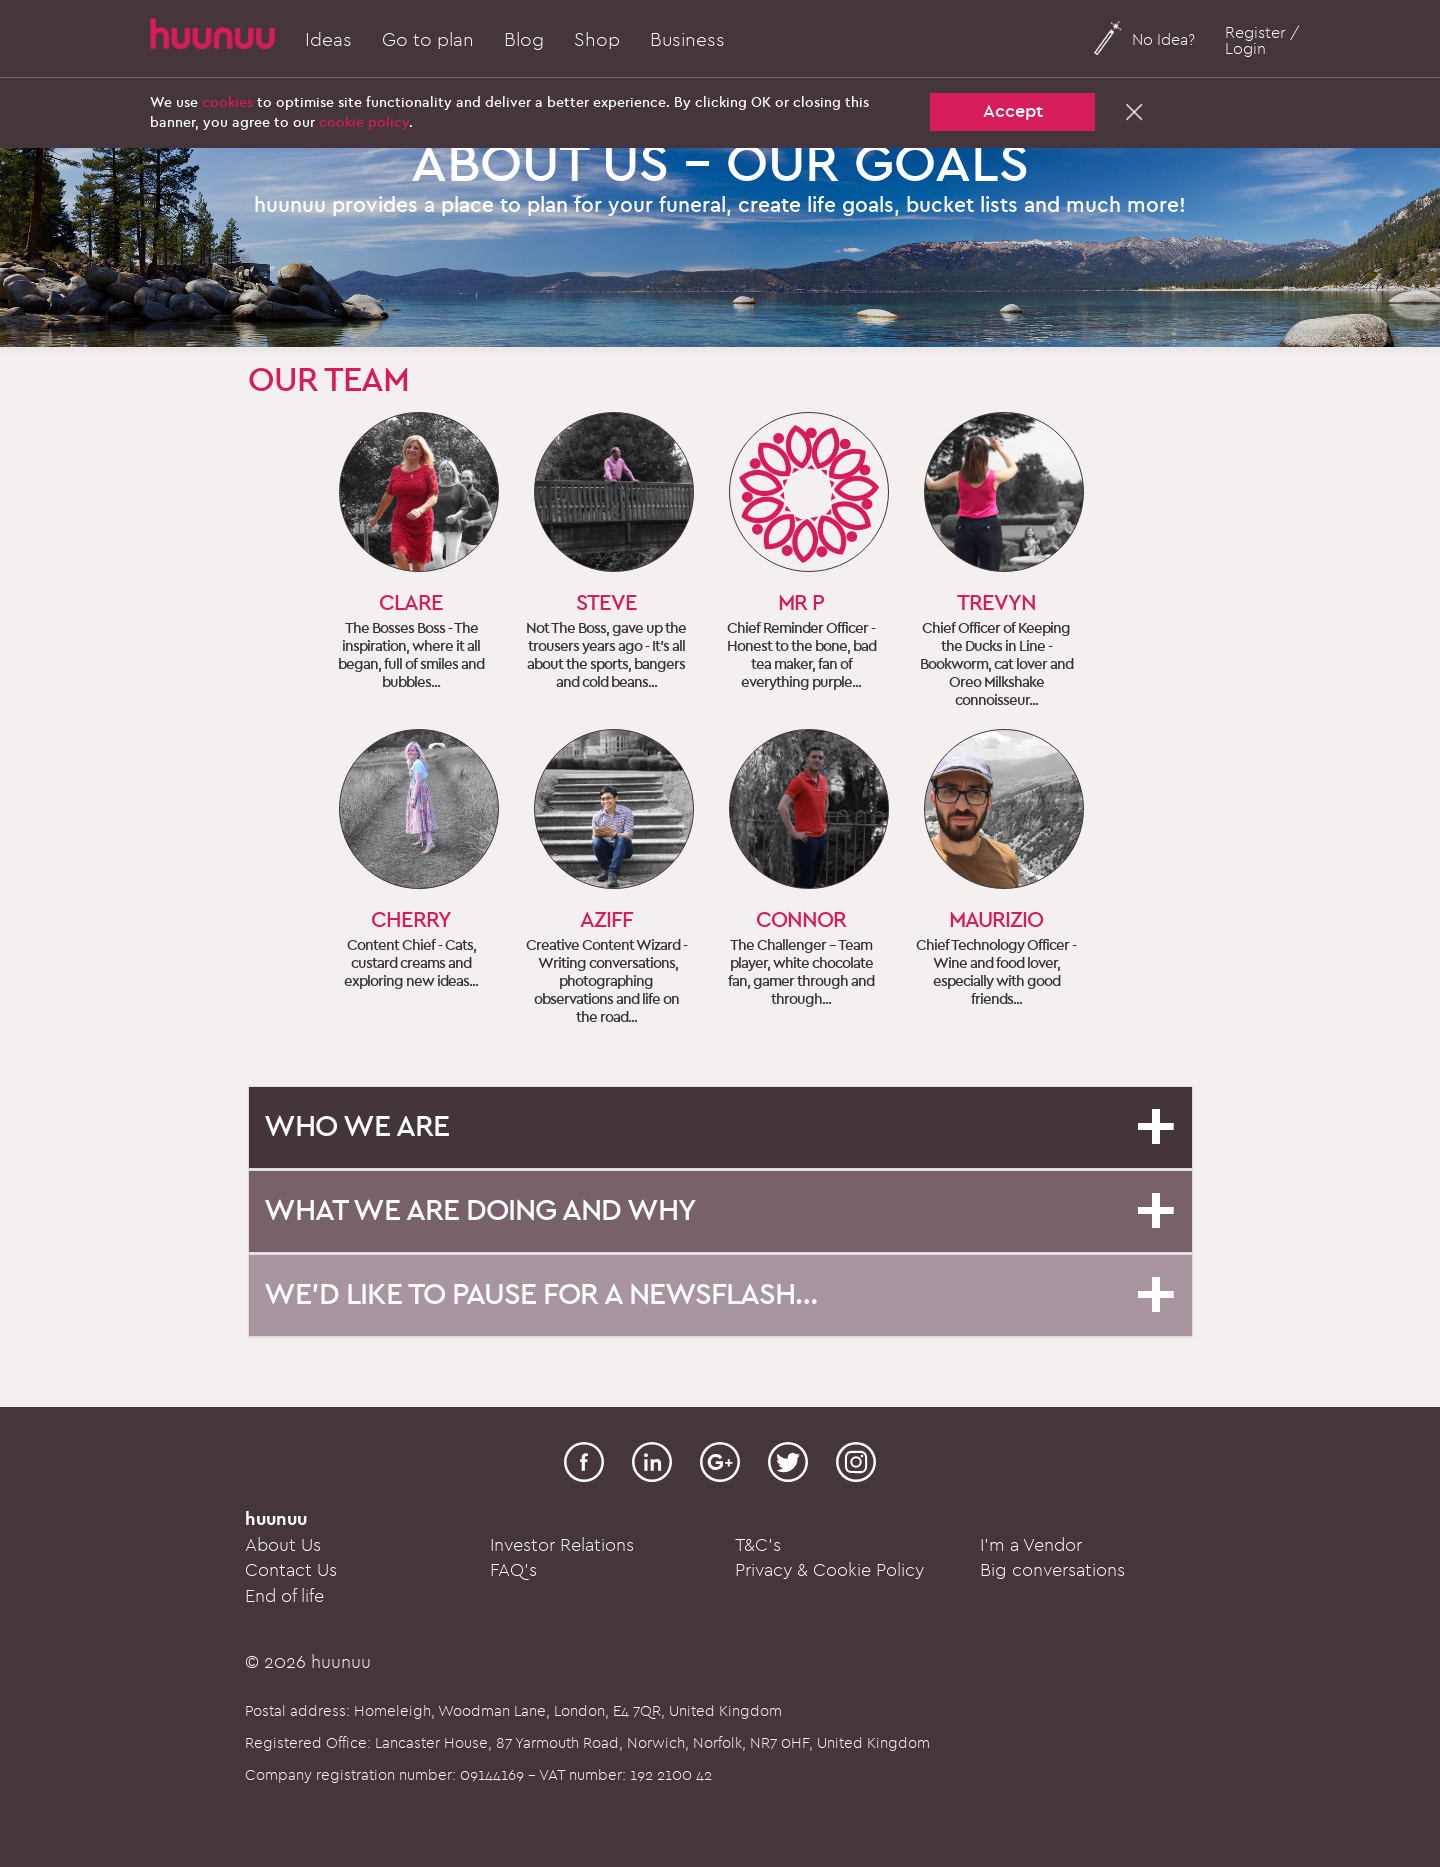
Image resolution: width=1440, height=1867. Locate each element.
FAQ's (513, 1570)
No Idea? (1163, 40)
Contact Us (291, 1570)
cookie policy (364, 122)
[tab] (720, 1127)
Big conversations (1052, 1570)
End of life (284, 1596)
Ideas (328, 40)
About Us (283, 1545)
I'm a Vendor (1031, 1545)
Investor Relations (562, 1545)
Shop (597, 40)
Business (687, 40)
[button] (720, 1126)
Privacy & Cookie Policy (829, 1570)
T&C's (758, 1545)
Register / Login (1262, 41)
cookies (227, 102)
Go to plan (428, 40)
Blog (524, 40)
